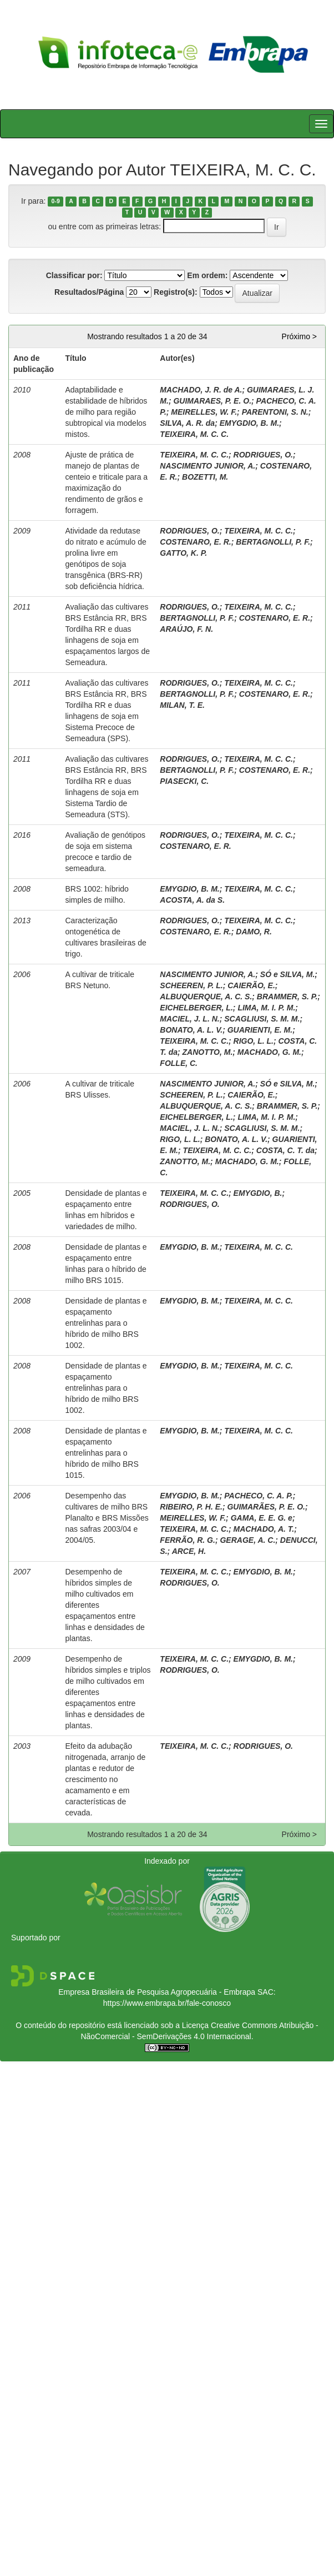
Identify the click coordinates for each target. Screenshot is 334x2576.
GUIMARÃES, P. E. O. (266, 1506)
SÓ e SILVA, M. (287, 974)
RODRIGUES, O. (263, 454)
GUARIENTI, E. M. (259, 1029)
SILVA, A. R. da (187, 423)
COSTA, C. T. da (285, 1150)
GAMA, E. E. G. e (261, 1517)
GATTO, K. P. (183, 553)
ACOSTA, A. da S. (192, 899)
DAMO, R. (254, 931)
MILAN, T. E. (182, 705)
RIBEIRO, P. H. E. (191, 1506)
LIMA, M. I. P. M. (266, 1007)
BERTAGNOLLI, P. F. (273, 541)
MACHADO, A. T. (264, 1529)
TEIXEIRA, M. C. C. (194, 434)
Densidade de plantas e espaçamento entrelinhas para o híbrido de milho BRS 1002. (105, 1323)
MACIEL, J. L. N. (189, 1018)
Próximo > (299, 336)
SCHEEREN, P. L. (191, 985)
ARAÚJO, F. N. (186, 629)
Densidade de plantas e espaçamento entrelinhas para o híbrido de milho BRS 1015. (105, 1453)
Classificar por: (74, 275)
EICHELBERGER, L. (196, 1007)
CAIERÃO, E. (251, 985)
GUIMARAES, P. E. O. (212, 400)
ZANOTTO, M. (208, 1052)
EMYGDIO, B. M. (249, 423)
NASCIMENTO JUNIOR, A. (207, 465)
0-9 (56, 201)
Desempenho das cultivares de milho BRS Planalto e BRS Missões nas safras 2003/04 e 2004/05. (106, 1517)
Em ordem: (207, 275)
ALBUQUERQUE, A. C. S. (206, 996)
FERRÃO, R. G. (187, 1540)
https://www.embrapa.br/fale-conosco (167, 2003)
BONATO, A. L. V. (191, 1029)
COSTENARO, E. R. (195, 541)
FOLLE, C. (179, 1063)
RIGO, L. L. (254, 1041)
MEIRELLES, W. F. (204, 411)
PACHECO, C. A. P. (258, 1495)
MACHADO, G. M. (269, 1052)
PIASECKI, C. (184, 781)
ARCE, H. (189, 1551)
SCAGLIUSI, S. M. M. (262, 1018)
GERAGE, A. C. (247, 1540)
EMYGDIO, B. (258, 1193)
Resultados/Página (89, 292)
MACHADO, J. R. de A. (201, 389)
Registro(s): (176, 292)
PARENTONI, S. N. (275, 411)
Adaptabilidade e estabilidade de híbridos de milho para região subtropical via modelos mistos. (106, 412)
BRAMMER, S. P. (287, 996)
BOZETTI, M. (205, 476)
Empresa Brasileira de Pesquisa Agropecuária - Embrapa (156, 1992)
